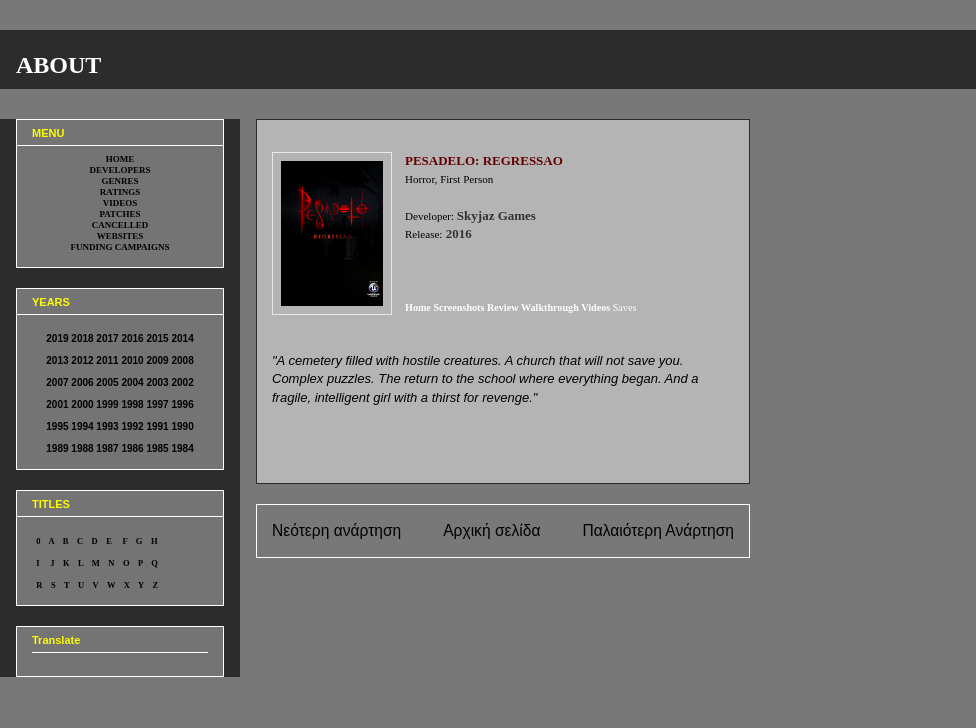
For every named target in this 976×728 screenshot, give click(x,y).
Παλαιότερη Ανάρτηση (658, 530)
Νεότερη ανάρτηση (336, 530)
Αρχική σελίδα (491, 530)
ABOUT (58, 65)
